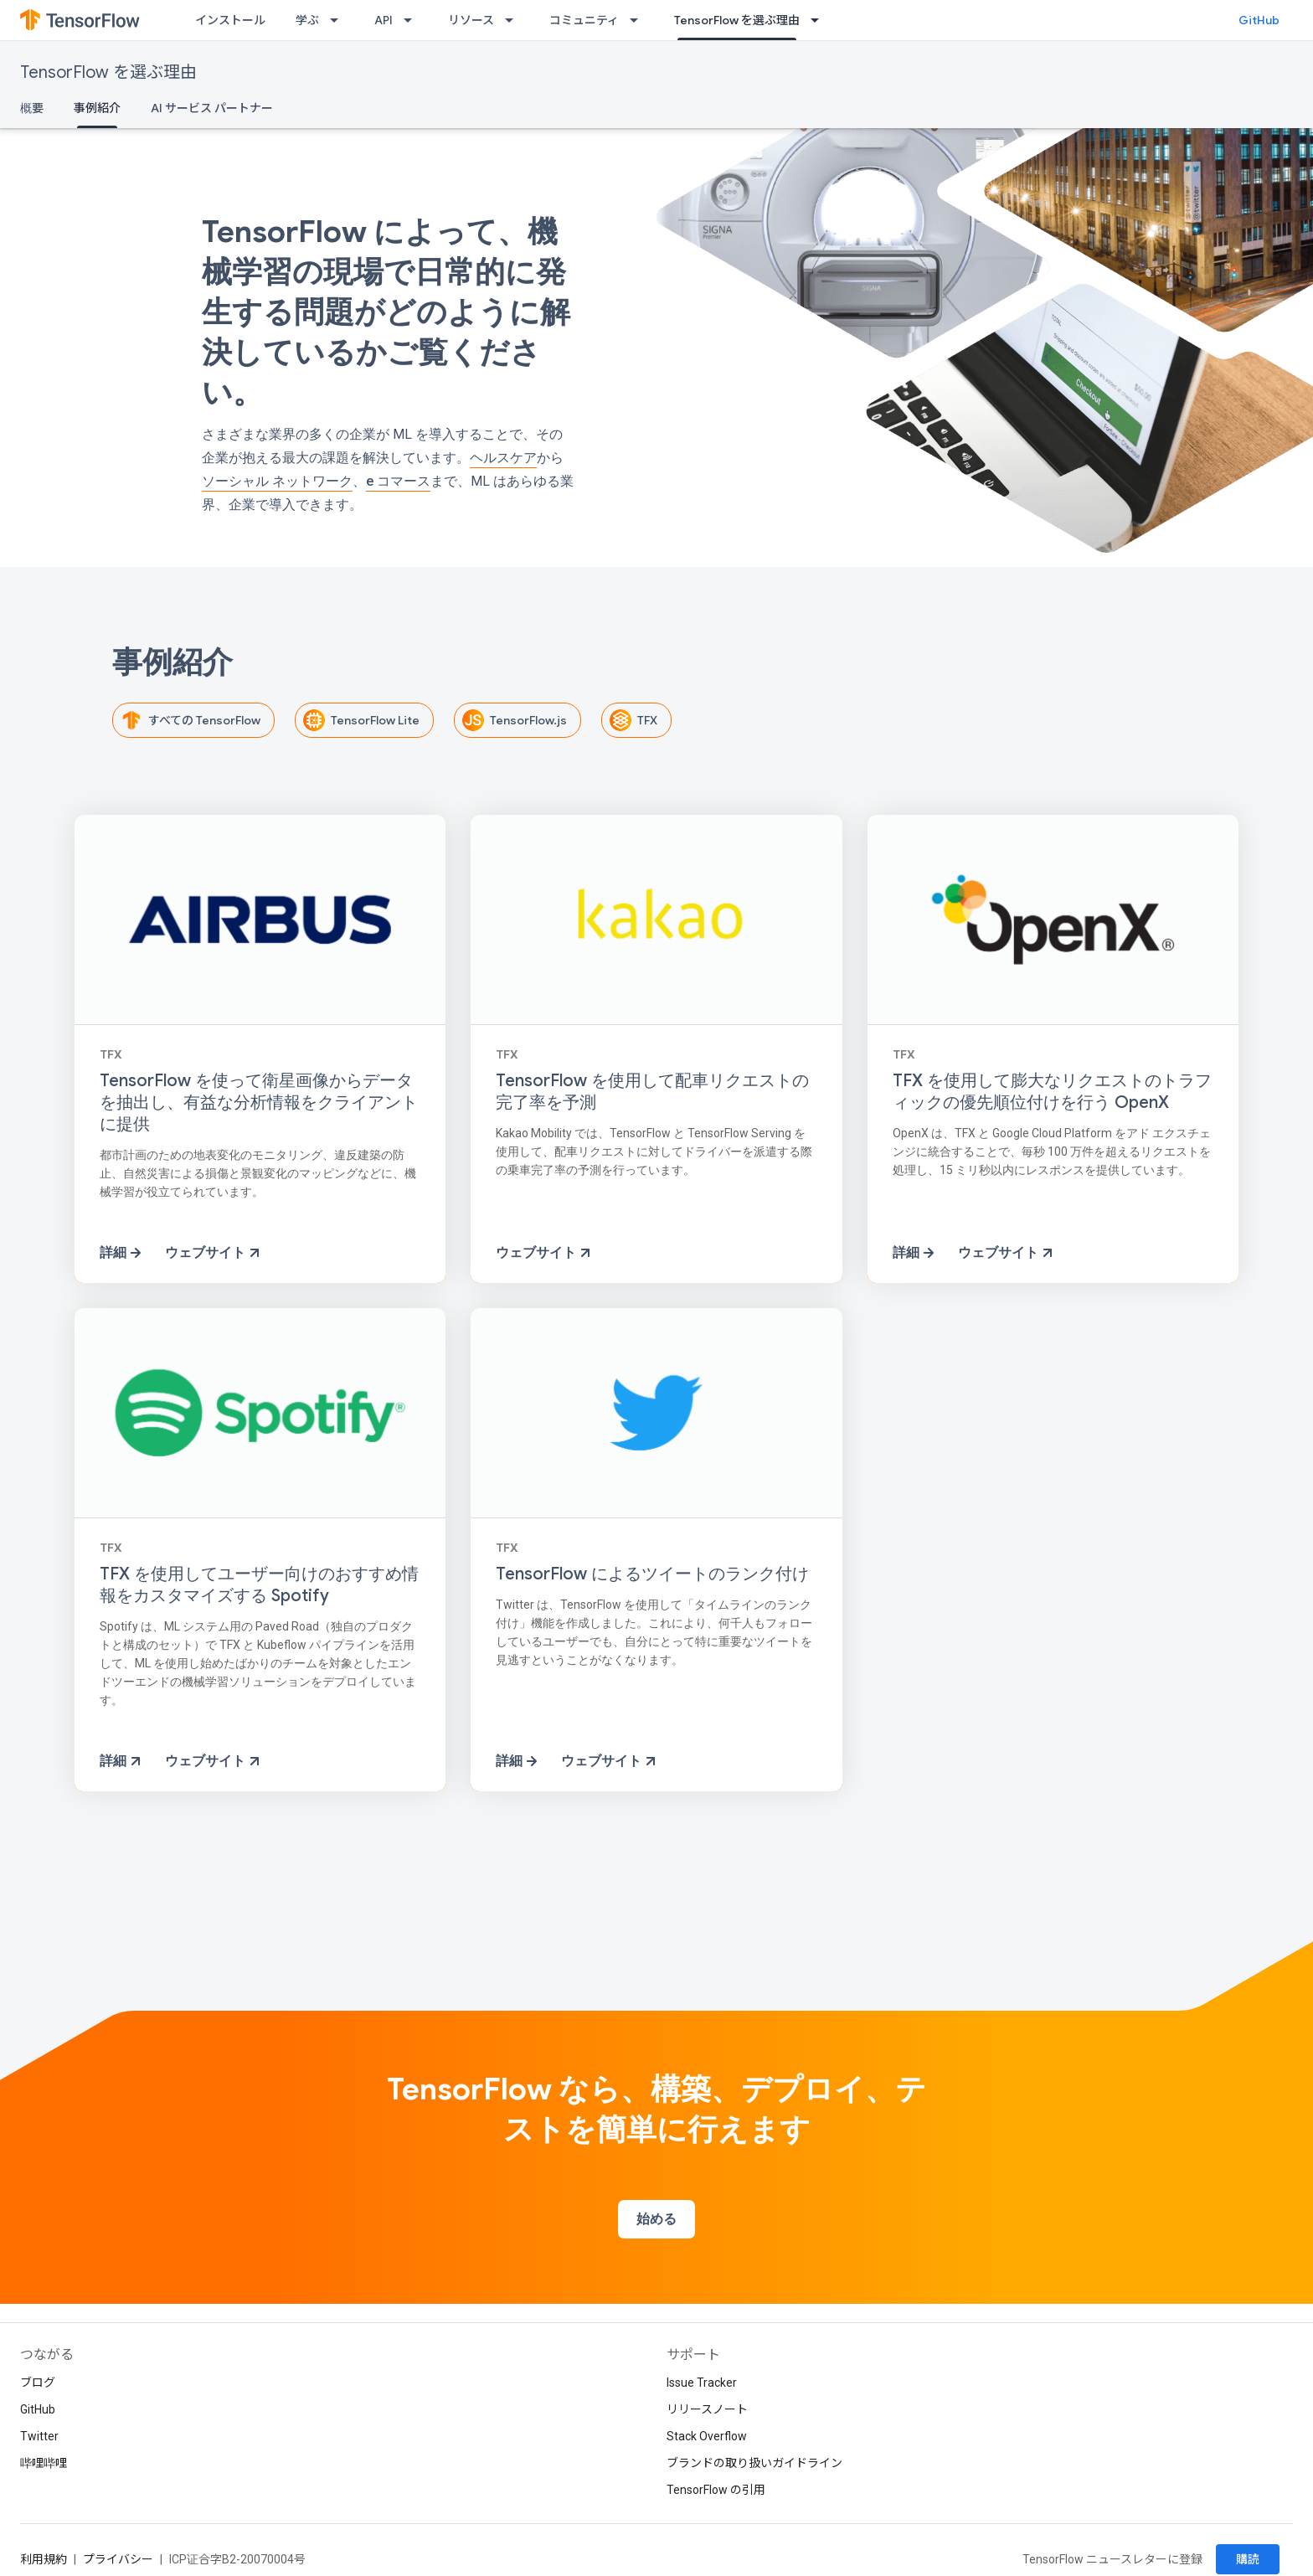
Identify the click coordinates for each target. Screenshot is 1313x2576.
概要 (32, 108)
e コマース (398, 481)
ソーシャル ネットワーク (277, 481)
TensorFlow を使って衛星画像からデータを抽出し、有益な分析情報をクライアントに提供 (259, 1102)
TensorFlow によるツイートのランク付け (652, 1574)
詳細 (122, 1252)
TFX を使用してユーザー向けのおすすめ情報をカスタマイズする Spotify (259, 1585)
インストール (230, 20)
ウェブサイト (214, 1252)
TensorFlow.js (511, 720)
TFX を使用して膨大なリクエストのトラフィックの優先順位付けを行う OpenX (1052, 1091)
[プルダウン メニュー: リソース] (514, 20)
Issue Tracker (702, 2382)
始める (656, 2219)
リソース (471, 20)
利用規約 (43, 2559)
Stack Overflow (707, 2436)
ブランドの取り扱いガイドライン (754, 2463)
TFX (630, 720)
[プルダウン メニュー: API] (413, 20)
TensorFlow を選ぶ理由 (108, 72)
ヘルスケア (503, 458)
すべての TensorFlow (187, 720)
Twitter (39, 2436)
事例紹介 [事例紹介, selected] (97, 108)
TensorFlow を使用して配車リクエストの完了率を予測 (652, 1091)
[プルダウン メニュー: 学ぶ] (339, 20)
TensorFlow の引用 (716, 2489)
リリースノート (707, 2409)
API (383, 20)
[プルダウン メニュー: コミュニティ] (639, 20)
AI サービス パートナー (212, 108)
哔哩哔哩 (43, 2463)
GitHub (1259, 20)
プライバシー (118, 2559)
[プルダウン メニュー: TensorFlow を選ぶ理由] (820, 20)
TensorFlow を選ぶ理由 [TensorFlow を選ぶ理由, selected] (737, 20)
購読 (1247, 2559)
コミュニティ (584, 20)
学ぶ (307, 20)
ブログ (37, 2382)
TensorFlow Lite (358, 720)
